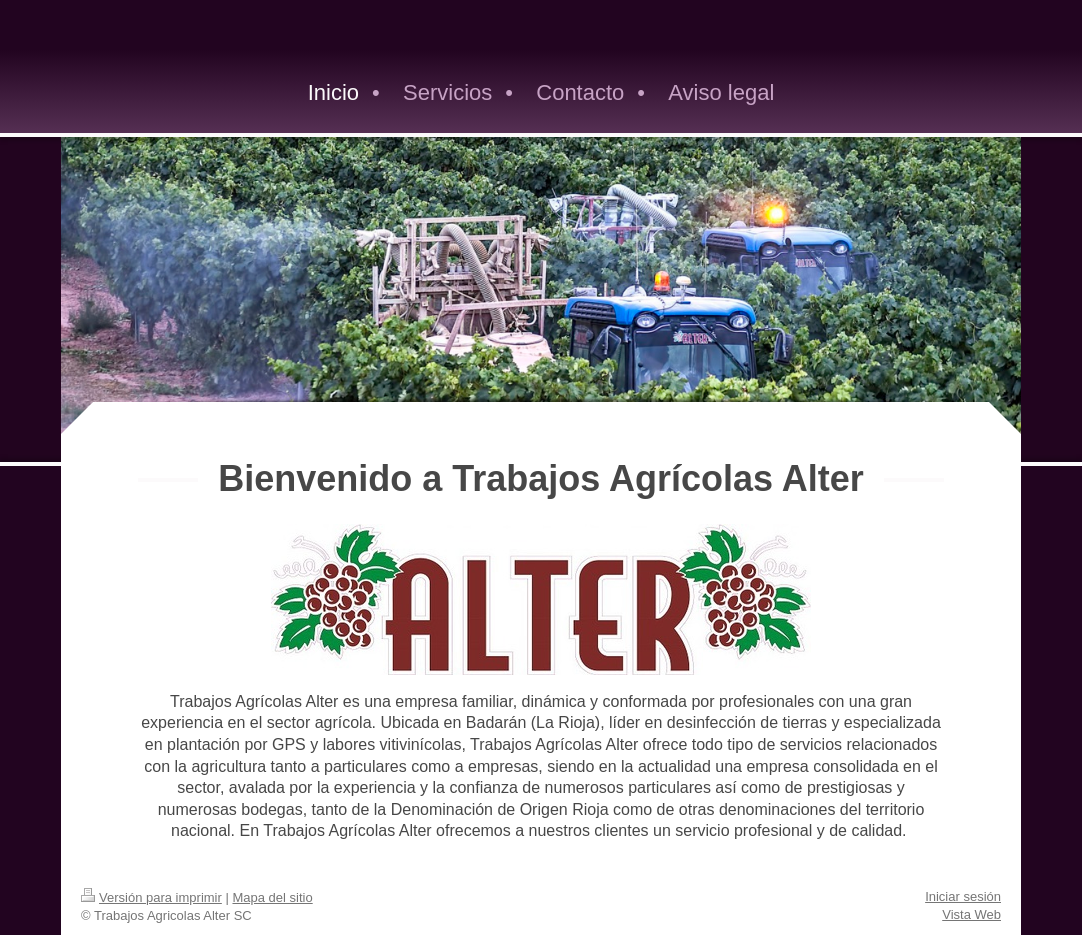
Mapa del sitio (272, 897)
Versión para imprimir (151, 897)
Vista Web (971, 914)
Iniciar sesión (963, 896)
